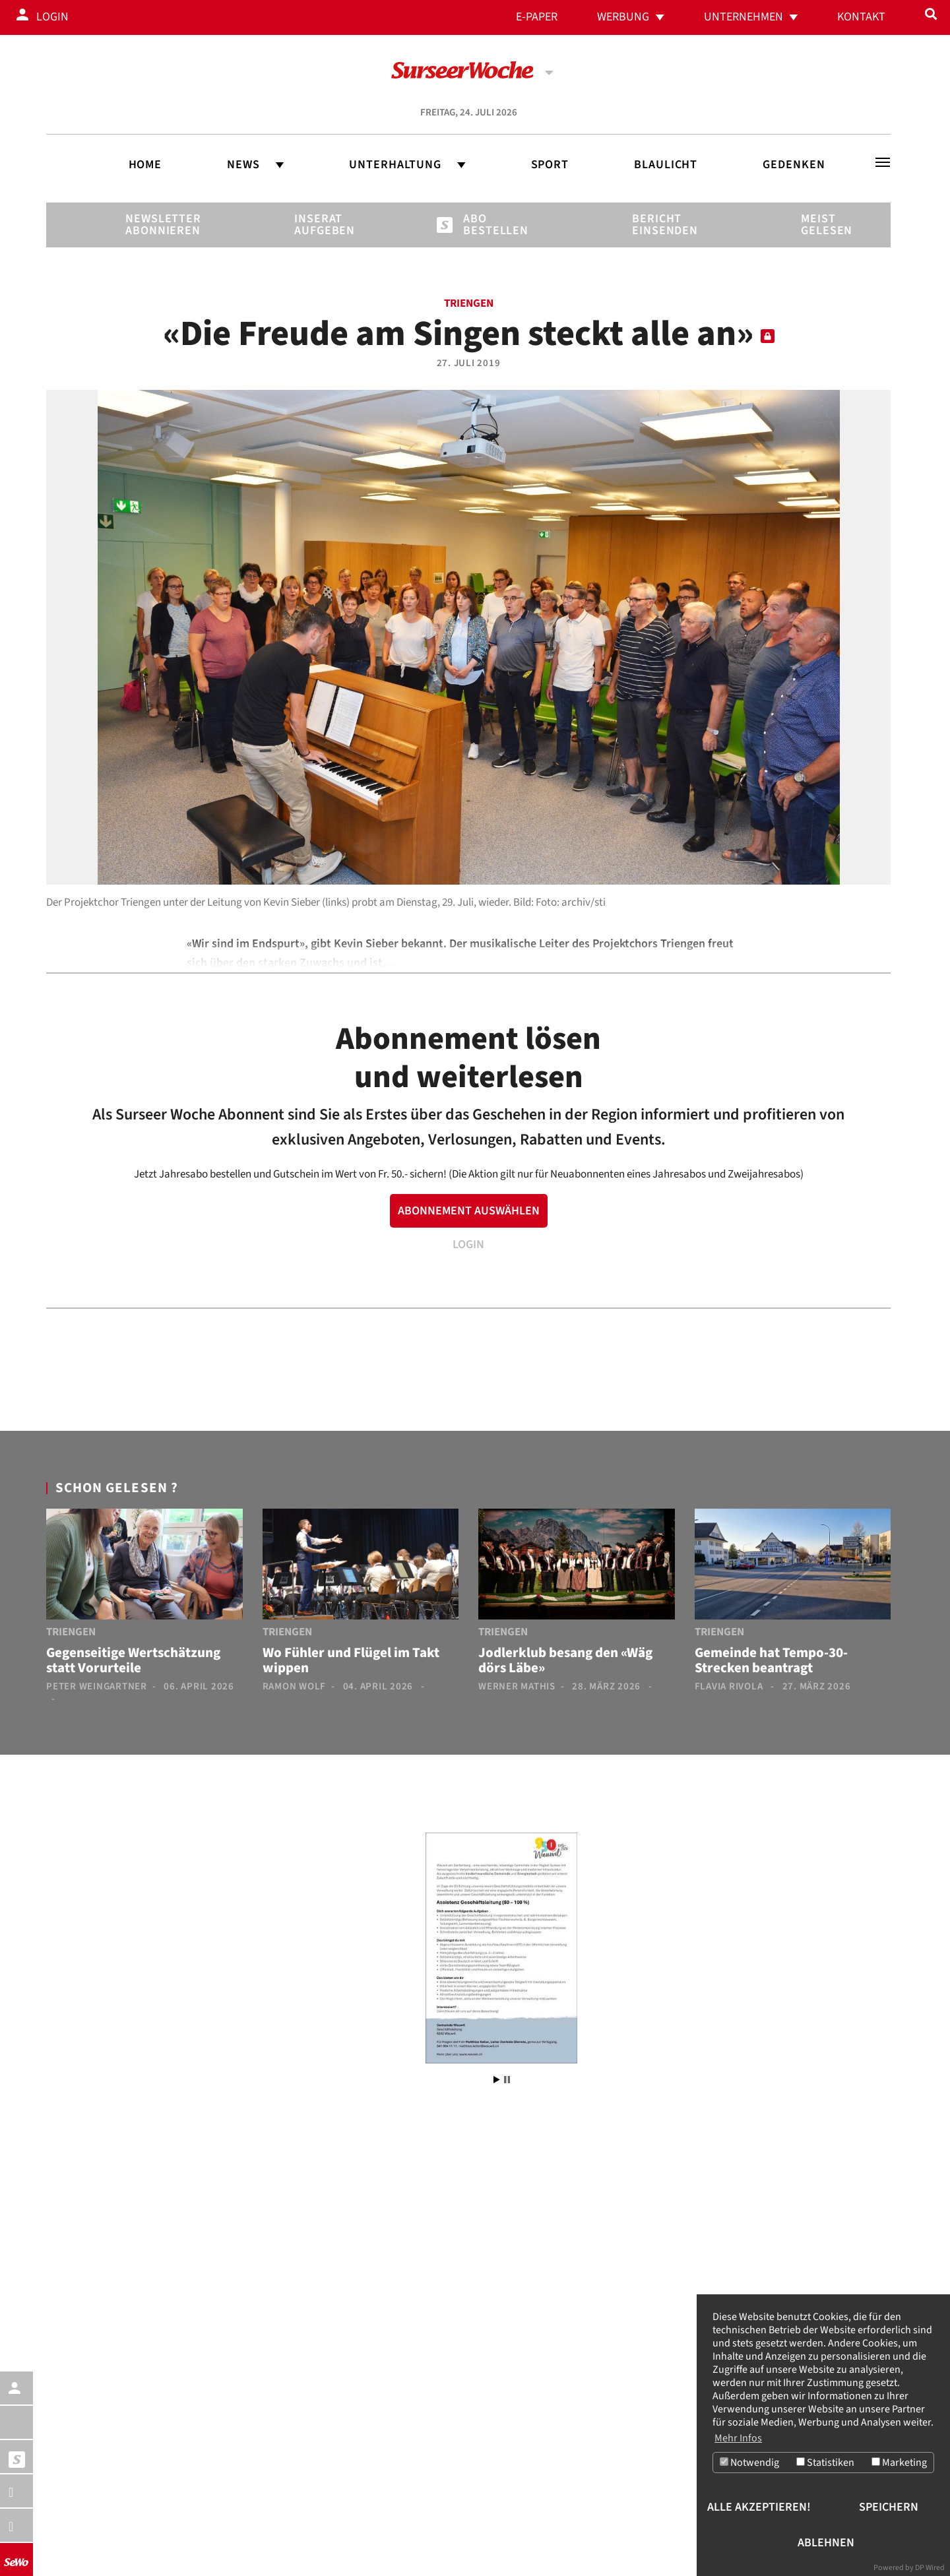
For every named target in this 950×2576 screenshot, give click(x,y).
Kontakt (861, 17)
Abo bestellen (485, 225)
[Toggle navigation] (882, 162)
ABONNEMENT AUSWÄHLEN (469, 1211)
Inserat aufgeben (316, 225)
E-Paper (536, 17)
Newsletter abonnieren (147, 225)
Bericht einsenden (654, 225)
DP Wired (930, 2567)
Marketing (899, 2462)
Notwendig (749, 2462)
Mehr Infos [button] (738, 2437)
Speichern (888, 2507)
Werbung (623, 17)
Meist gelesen (823, 225)
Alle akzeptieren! (759, 2507)
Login (52, 17)
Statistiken (825, 2462)
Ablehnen (826, 2542)
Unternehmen (743, 17)
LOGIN (468, 1244)
